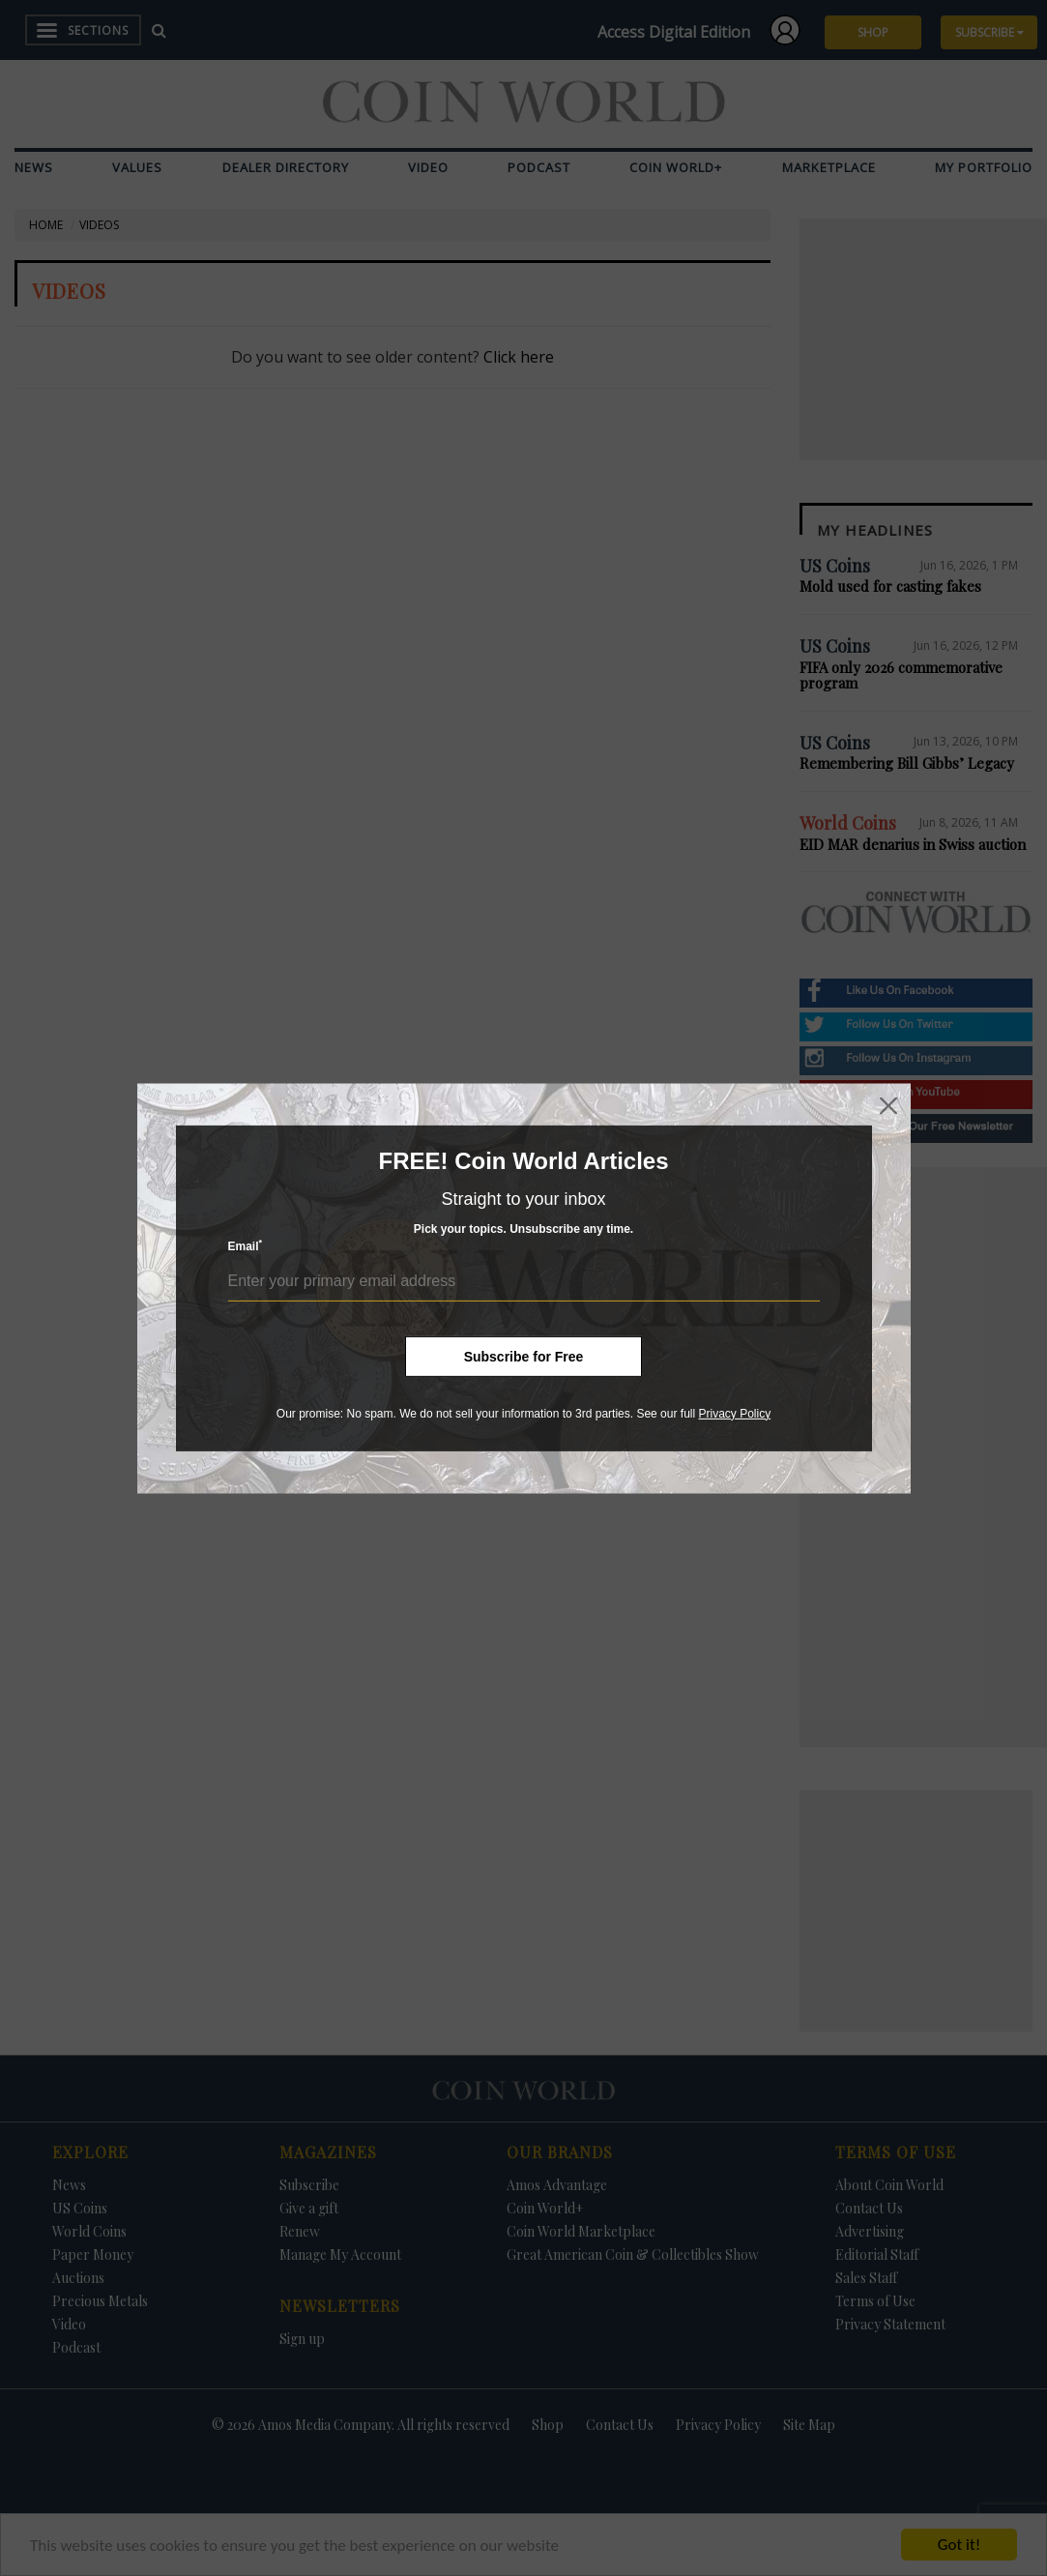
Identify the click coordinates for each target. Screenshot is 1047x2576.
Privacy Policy (734, 1413)
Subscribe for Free (524, 1355)
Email (245, 1246)
